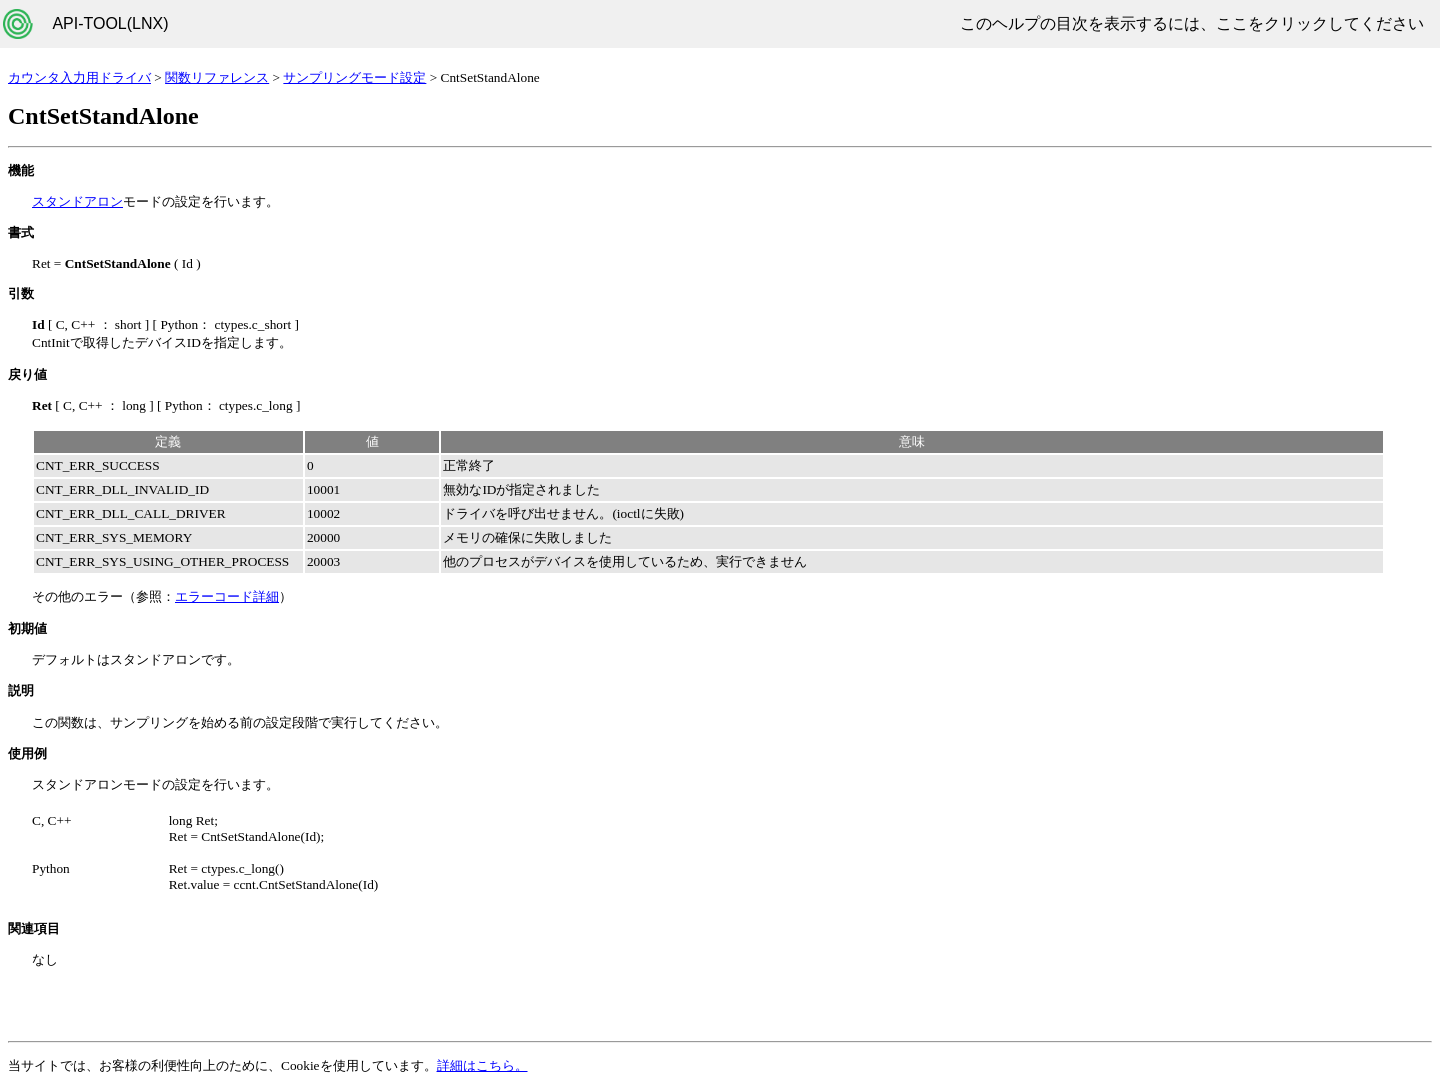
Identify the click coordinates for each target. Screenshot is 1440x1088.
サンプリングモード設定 (354, 77)
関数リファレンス (217, 77)
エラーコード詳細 (227, 596)
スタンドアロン (77, 201)
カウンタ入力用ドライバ (79, 77)
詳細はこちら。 (482, 1065)
